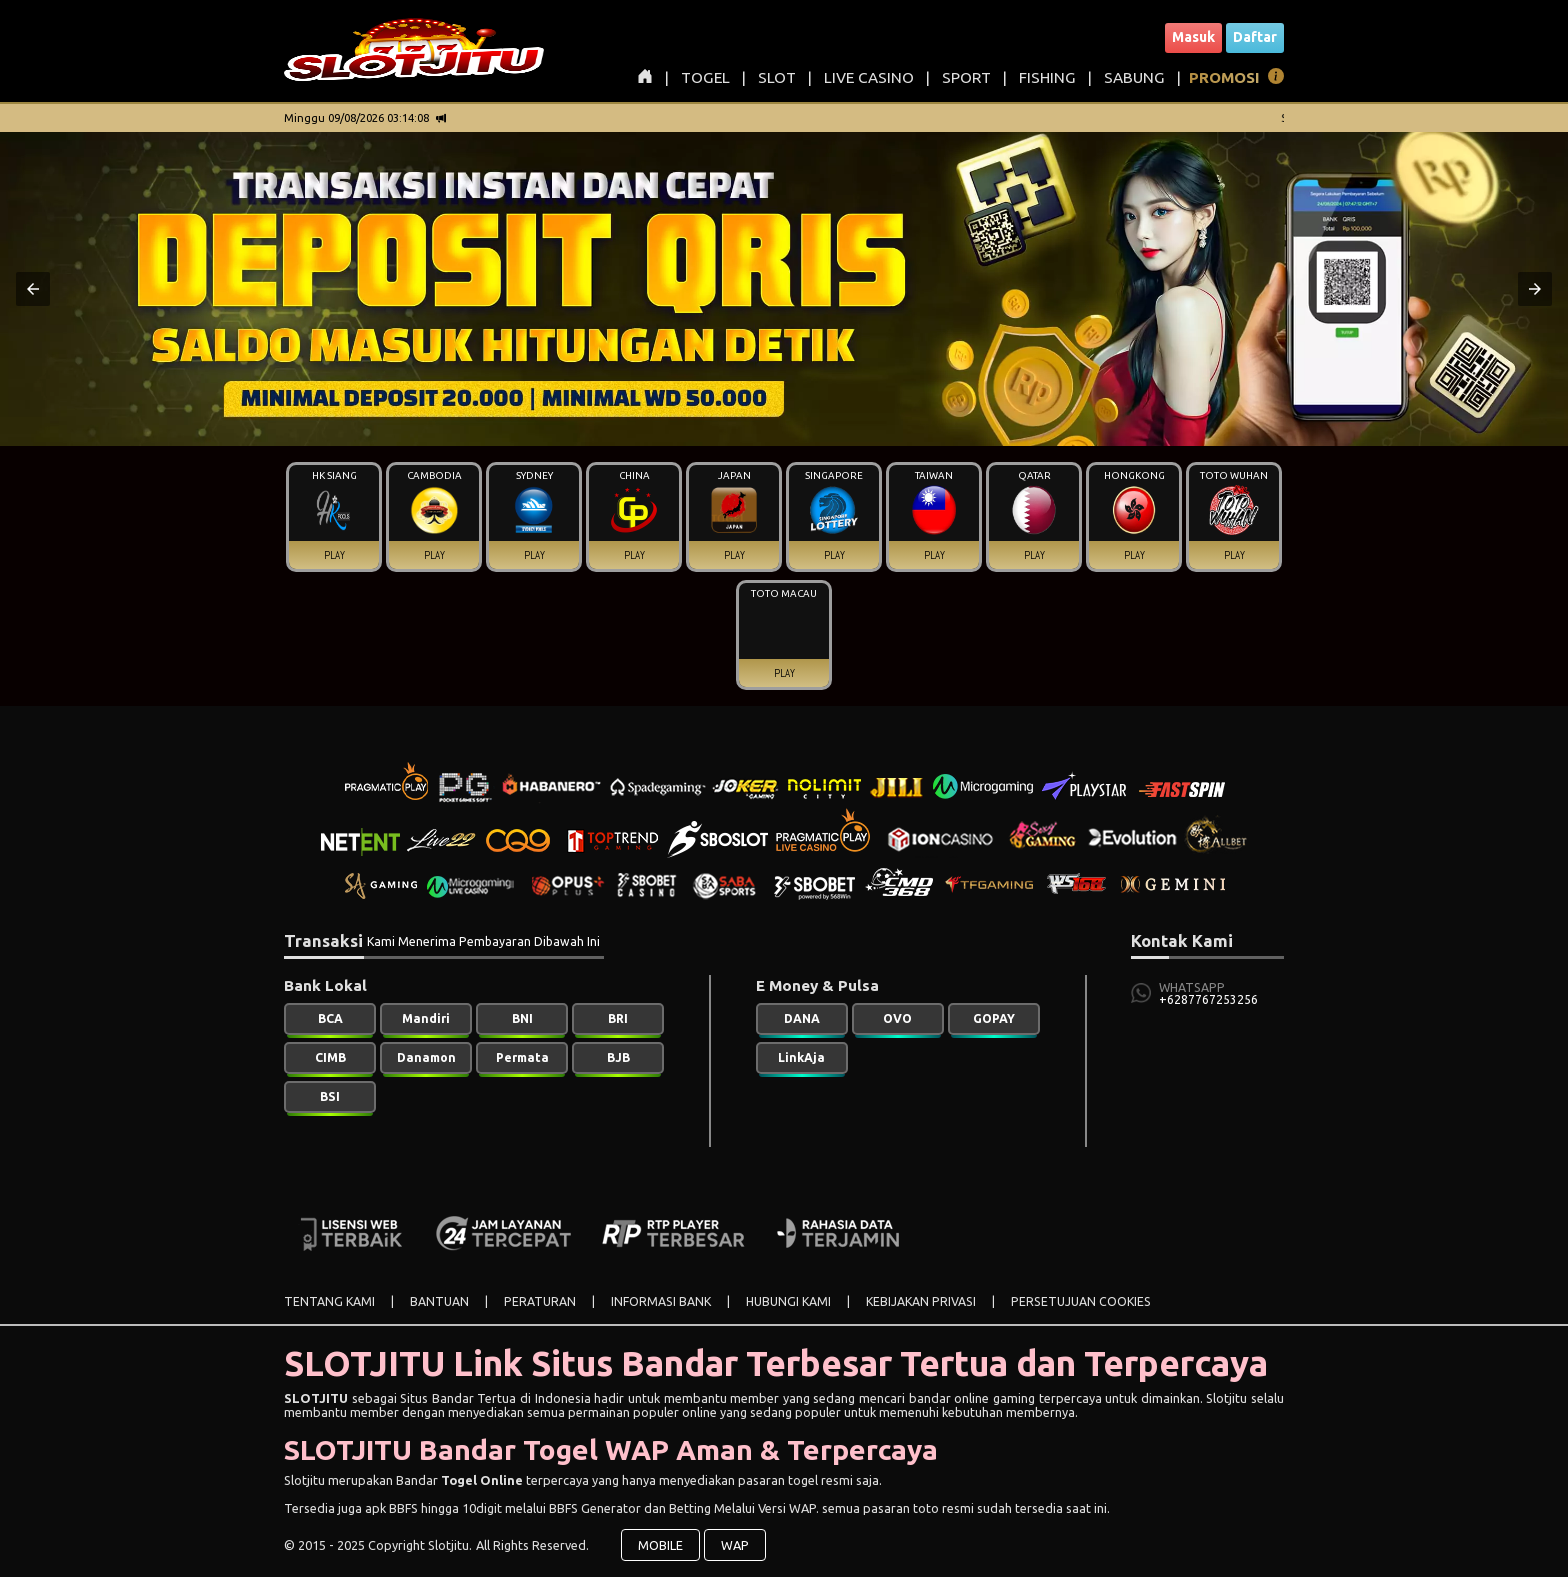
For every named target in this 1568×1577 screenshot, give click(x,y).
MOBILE (660, 1545)
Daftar (1255, 37)
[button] (33, 289)
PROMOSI (1224, 77)
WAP (735, 1545)
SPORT (966, 77)
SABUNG (1134, 77)
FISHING (1047, 77)
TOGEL (705, 77)
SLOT (777, 77)
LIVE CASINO (869, 77)
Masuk (1193, 37)
